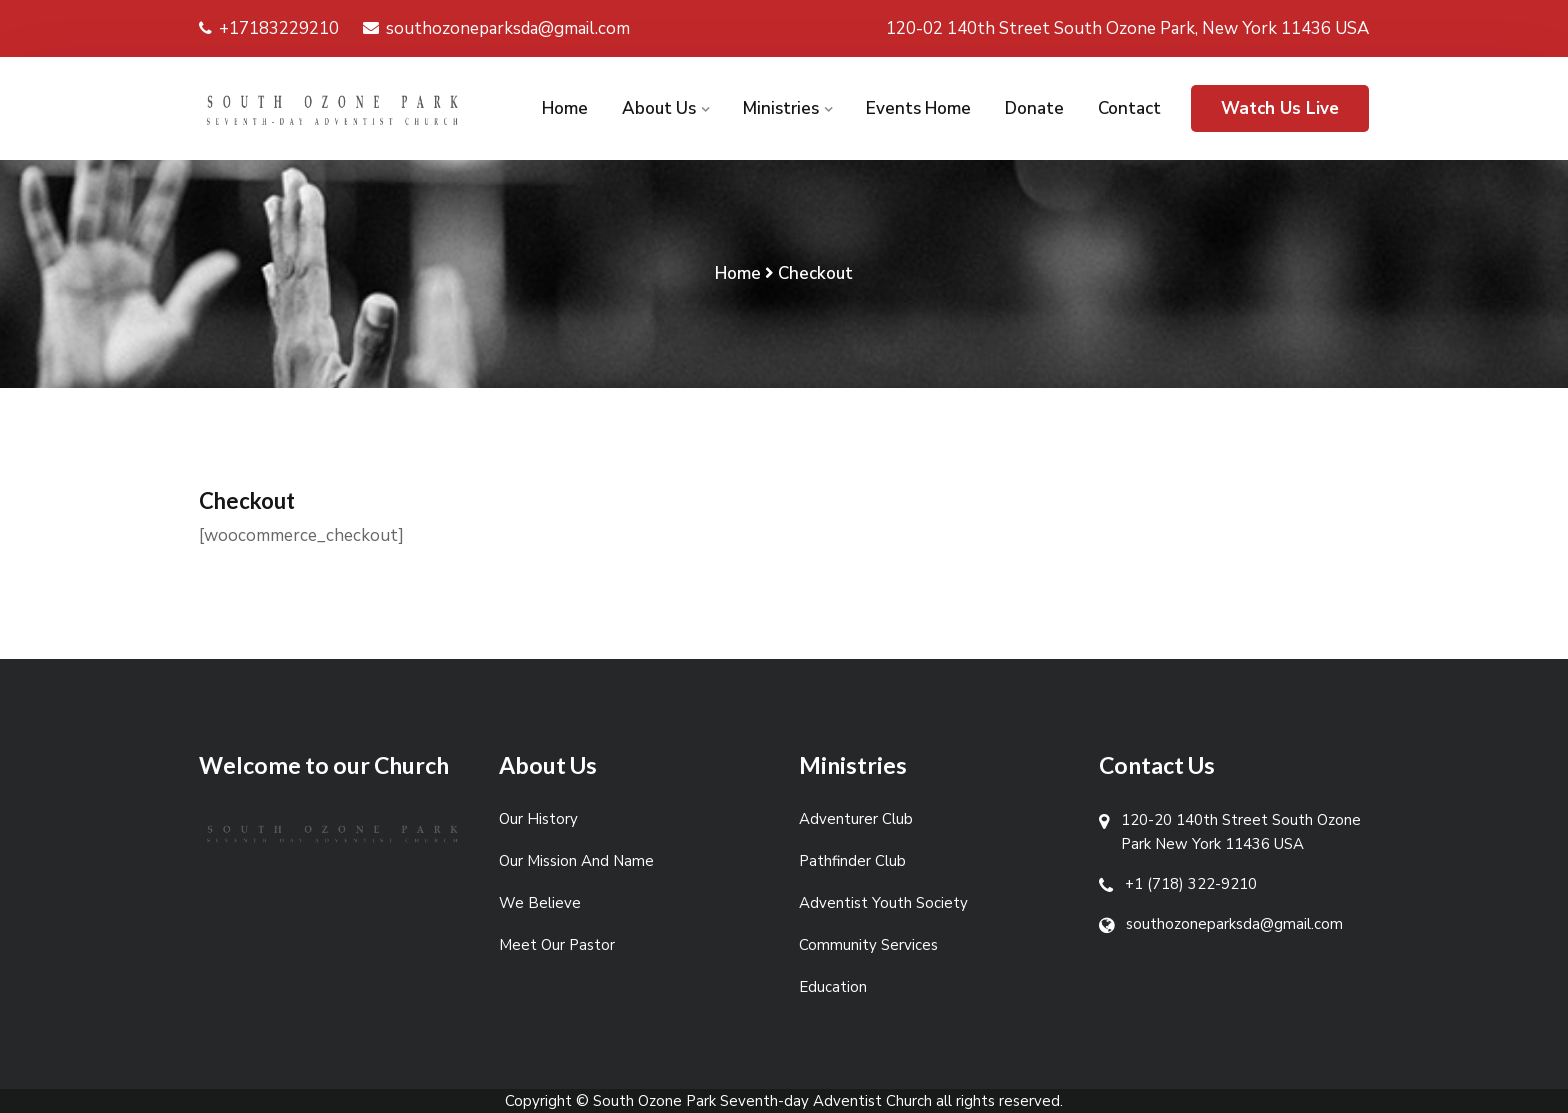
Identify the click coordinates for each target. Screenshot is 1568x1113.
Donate (1034, 108)
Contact (1129, 108)
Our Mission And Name (576, 861)
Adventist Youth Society (883, 903)
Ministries (781, 108)
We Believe (540, 903)
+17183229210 (269, 28)
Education (833, 987)
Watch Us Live (1280, 108)
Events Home (918, 108)
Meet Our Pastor (557, 945)
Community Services (868, 945)
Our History (538, 819)
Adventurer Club (856, 819)
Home (565, 108)
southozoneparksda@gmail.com (496, 28)
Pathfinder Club (852, 861)
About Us (659, 108)
